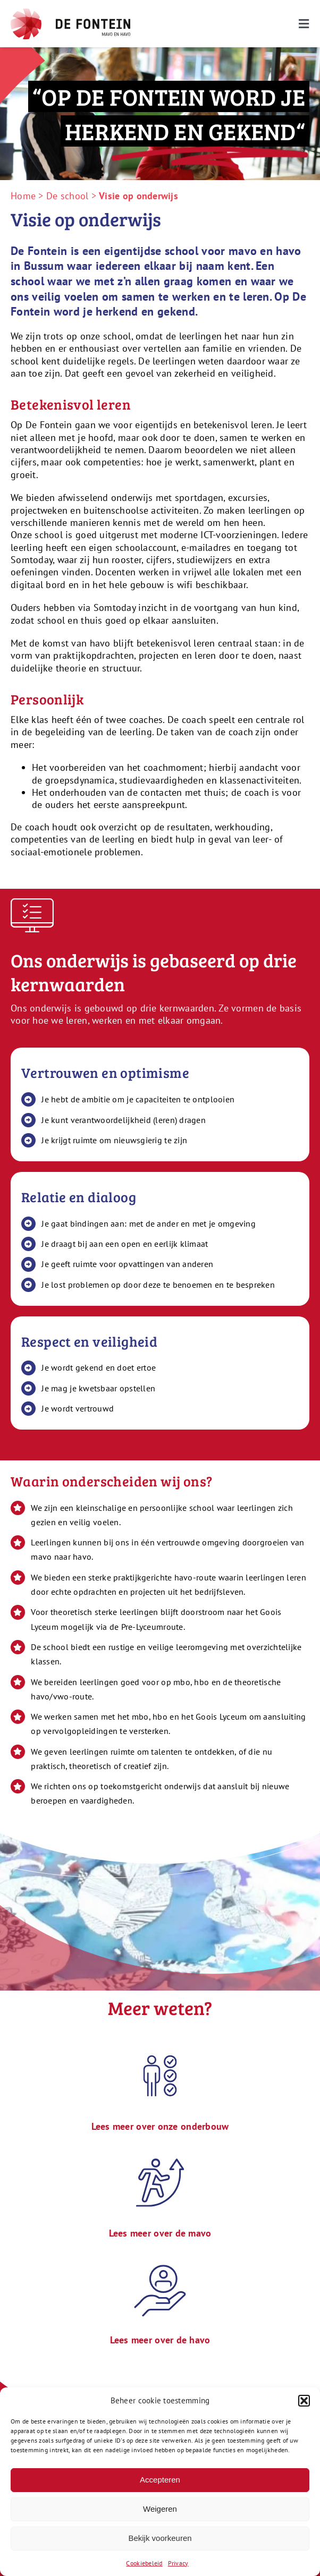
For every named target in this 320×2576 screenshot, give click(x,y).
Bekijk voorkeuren (159, 2538)
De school (67, 196)
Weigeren (160, 2508)
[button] (304, 2400)
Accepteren (160, 2479)
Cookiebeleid (144, 2563)
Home (23, 196)
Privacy (178, 2563)
